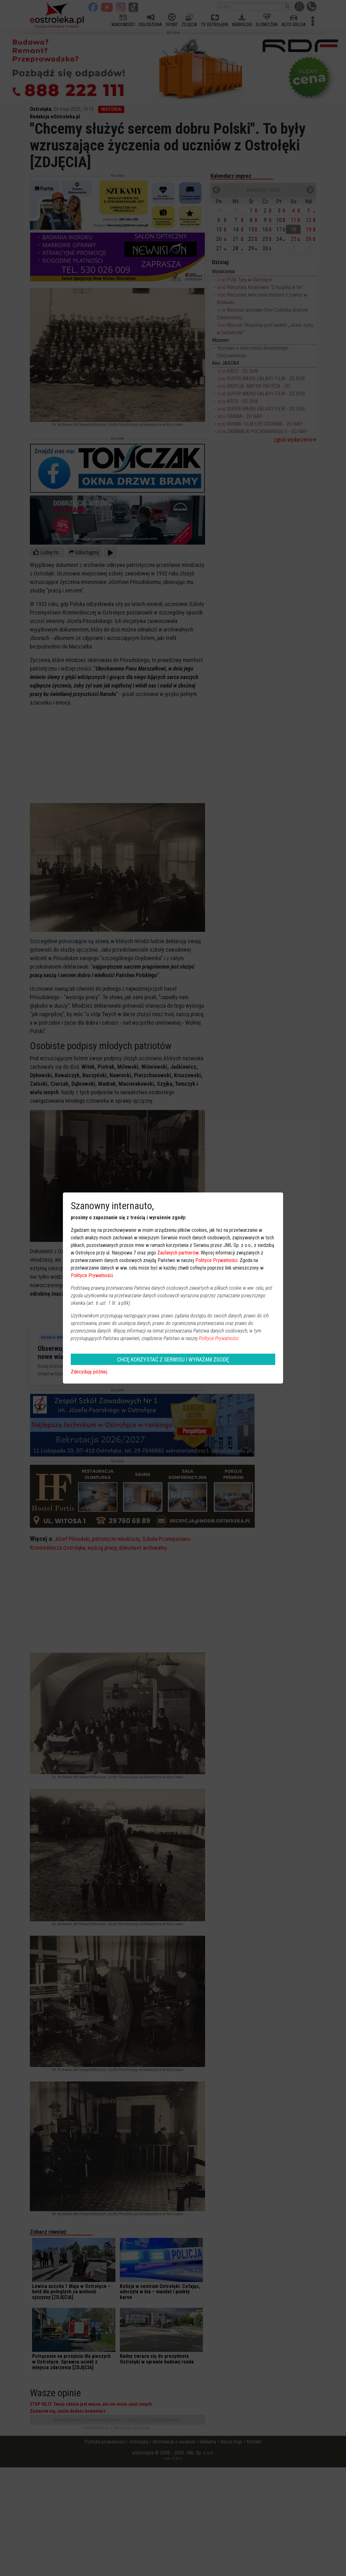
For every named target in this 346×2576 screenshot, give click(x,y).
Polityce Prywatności (216, 1260)
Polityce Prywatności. (219, 1338)
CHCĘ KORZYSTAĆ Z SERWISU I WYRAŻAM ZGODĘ (173, 1359)
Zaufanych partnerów (177, 1253)
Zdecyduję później (89, 1372)
